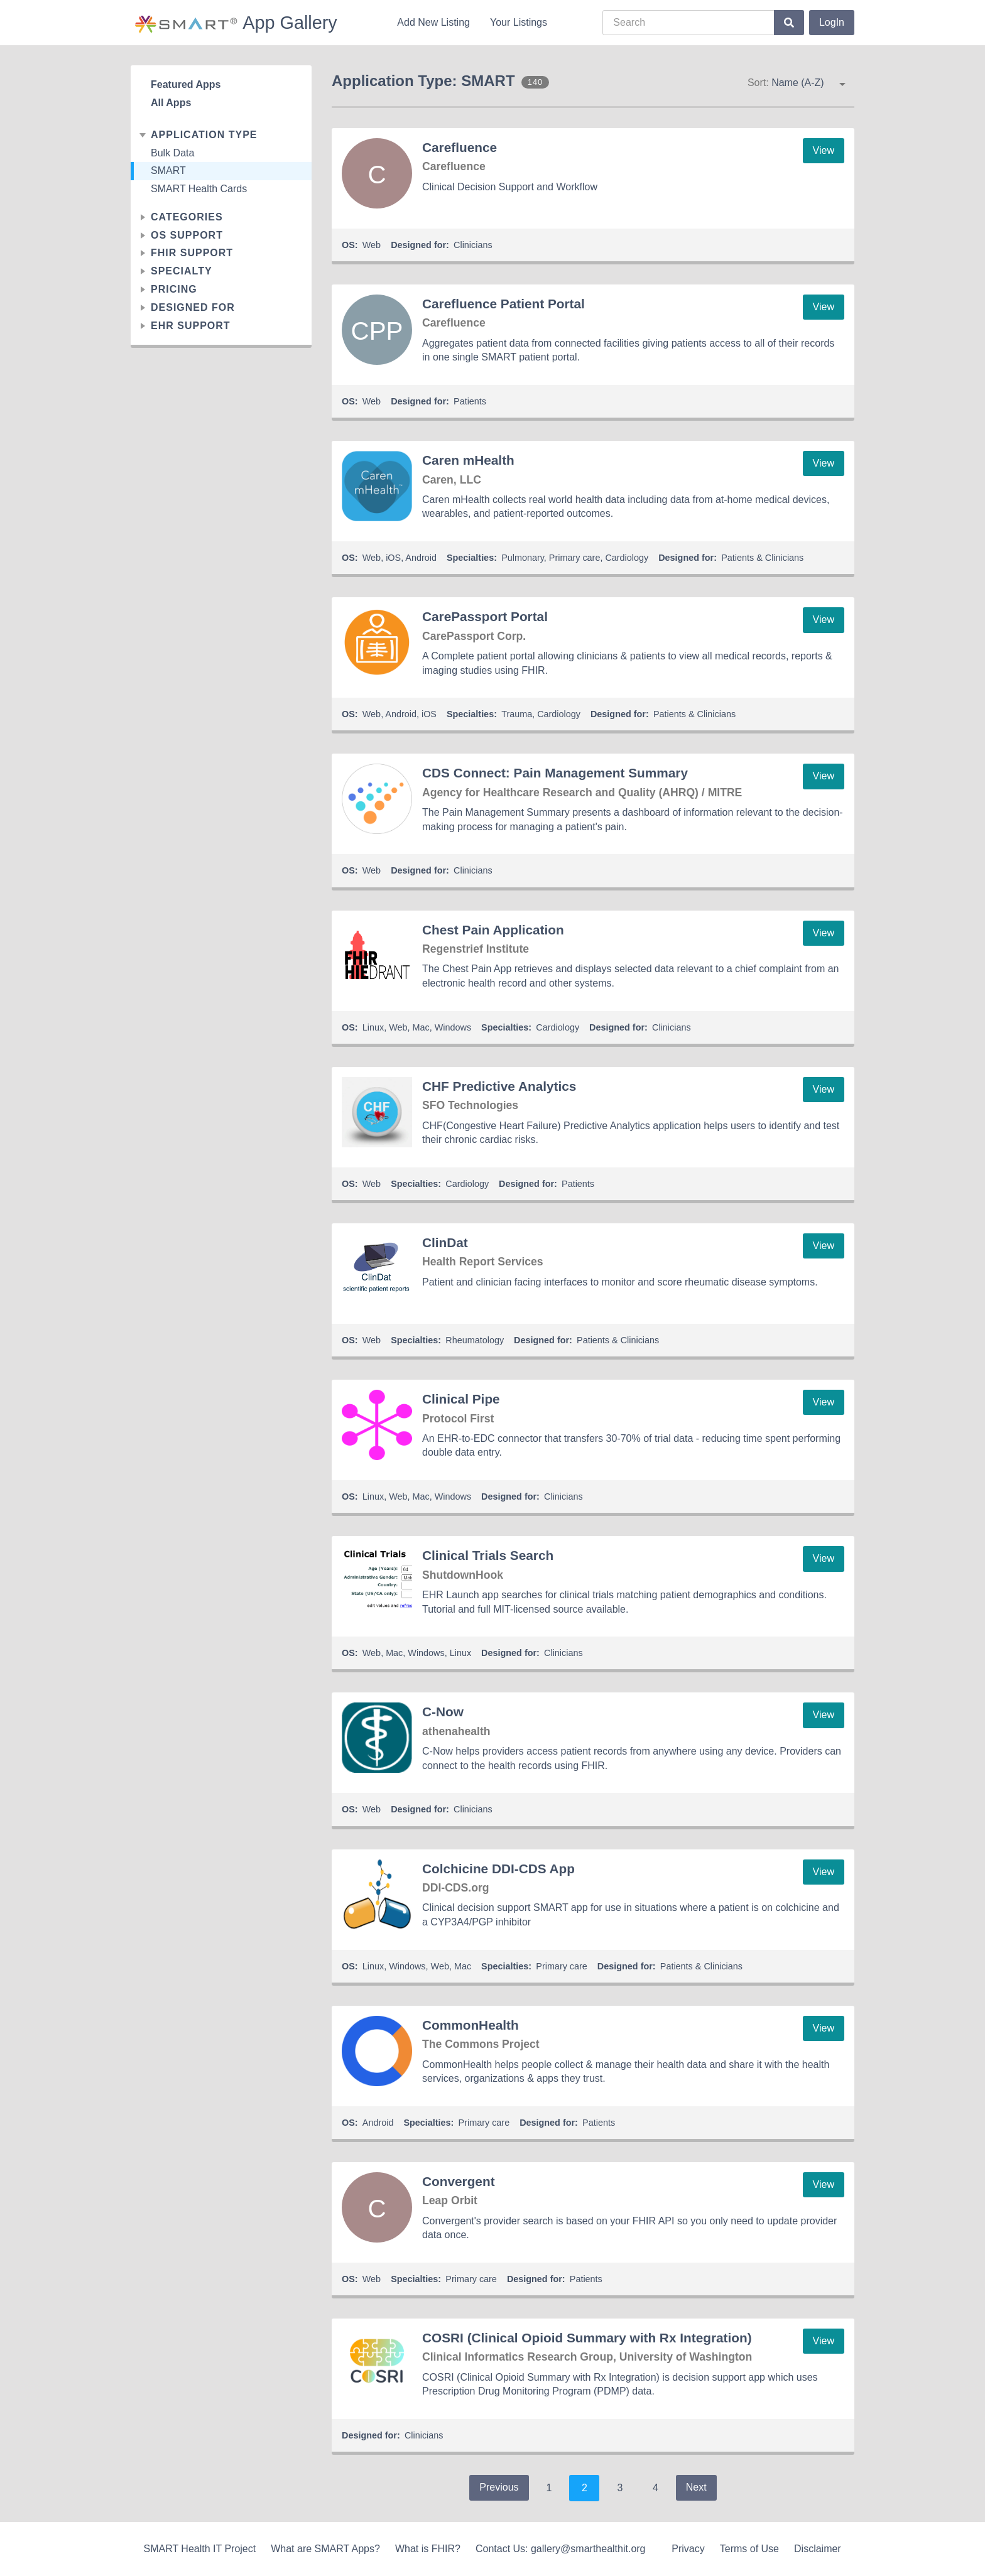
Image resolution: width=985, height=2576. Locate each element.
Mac (421, 1027)
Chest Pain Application (493, 930)
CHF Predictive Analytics (499, 1086)
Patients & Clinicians (762, 558)
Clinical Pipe (461, 1399)
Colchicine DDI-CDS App (498, 1868)
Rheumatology (474, 1340)
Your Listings (518, 22)
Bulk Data (172, 153)
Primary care (575, 558)
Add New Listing (433, 22)
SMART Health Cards (199, 188)
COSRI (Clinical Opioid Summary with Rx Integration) (587, 2337)
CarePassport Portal (485, 616)
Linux (373, 1027)
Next (696, 2487)
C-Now (443, 1711)
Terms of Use (749, 2548)
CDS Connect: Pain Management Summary (555, 773)
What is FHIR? (427, 2548)
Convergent (458, 2181)
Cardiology (626, 558)
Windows (453, 1027)
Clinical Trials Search (487, 1555)
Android (421, 558)
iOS (393, 558)
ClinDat (445, 1242)
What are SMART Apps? (325, 2548)
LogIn (831, 22)
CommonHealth (470, 2025)
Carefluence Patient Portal (503, 303)
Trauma (516, 714)
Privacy (688, 2548)
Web (371, 245)
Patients (470, 401)
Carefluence (459, 147)
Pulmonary (522, 558)
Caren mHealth (468, 460)
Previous (498, 2487)
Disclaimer (817, 2548)
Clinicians (473, 245)
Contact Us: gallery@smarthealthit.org (561, 2548)
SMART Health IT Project (199, 2548)
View (823, 150)
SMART (168, 170)
